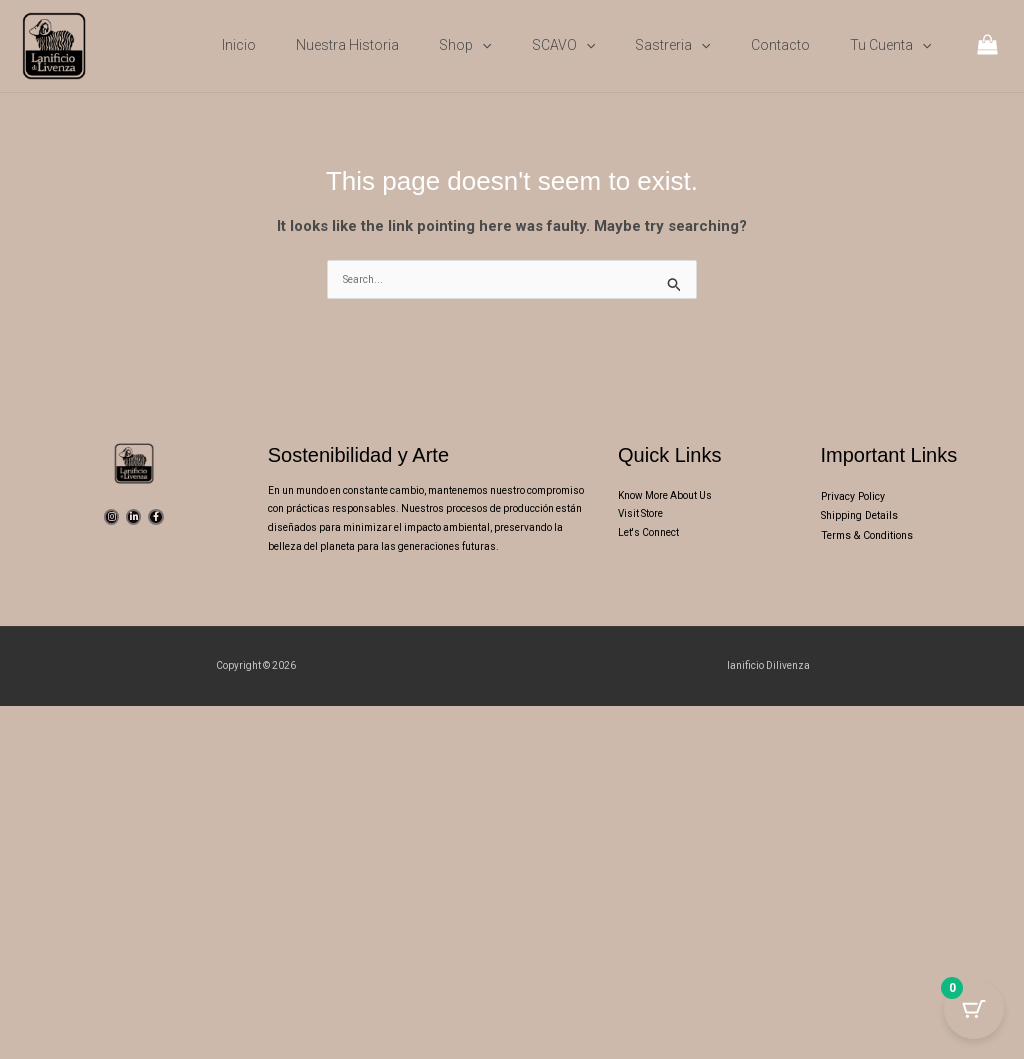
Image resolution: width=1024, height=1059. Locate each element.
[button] (482, 45)
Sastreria (672, 45)
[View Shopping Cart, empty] (987, 46)
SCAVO (563, 45)
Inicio (239, 45)
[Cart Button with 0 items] (974, 1009)
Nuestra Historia (347, 45)
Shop (465, 45)
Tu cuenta (890, 45)
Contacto (780, 45)
